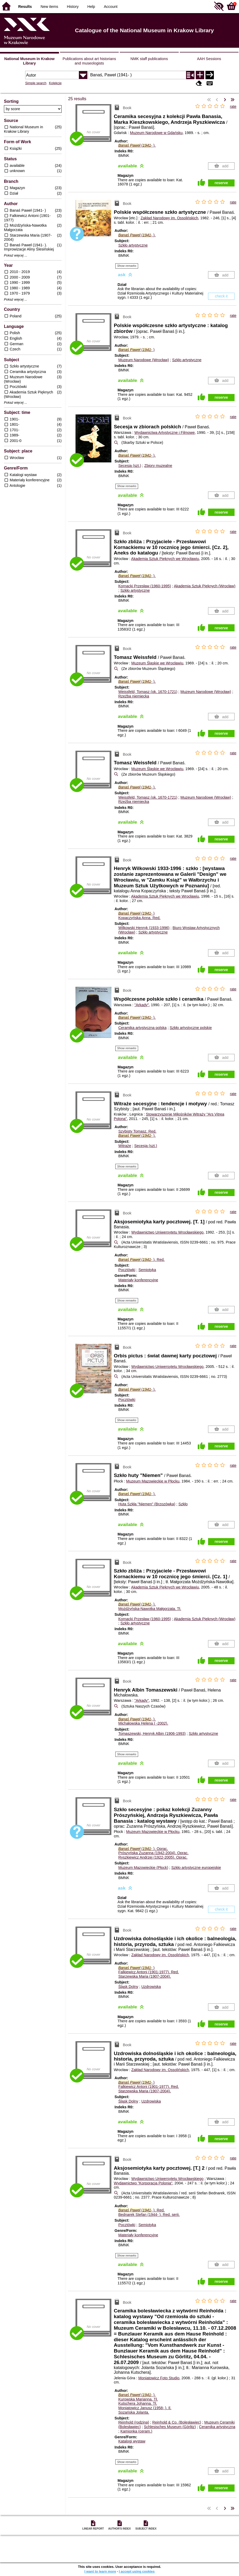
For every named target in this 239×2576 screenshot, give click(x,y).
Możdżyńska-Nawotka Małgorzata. (149, 1609)
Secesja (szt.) (129, 465)
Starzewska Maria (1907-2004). (144, 1976)
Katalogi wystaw (131, 2441)
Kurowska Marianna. (138, 2399)
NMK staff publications (149, 59)
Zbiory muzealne (158, 465)
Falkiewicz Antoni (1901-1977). (148, 1972)
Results (25, 6)
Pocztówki (126, 1270)
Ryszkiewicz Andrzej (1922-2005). (152, 1857)
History (73, 6)
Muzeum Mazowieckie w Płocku (152, 1481)
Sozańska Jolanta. (133, 2412)
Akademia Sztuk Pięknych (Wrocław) (204, 586)
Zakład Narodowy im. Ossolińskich (169, 218)
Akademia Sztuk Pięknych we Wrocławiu (165, 559)
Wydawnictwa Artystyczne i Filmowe (164, 432)
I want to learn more (100, 2571)
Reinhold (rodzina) (133, 2422)
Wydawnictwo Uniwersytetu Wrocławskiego (167, 1232)
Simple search (35, 83)
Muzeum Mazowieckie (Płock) (143, 1867)
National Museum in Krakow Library (29, 61)
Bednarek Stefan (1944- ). (149, 2214)
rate (233, 106)
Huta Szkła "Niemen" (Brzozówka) (146, 1504)
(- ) (136, 350)
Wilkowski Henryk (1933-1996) (143, 928)
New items (49, 6)
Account (110, 6)
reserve (221, 183)
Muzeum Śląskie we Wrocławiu (157, 663)
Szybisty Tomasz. (137, 1131)
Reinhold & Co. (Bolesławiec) (176, 2422)
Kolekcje (55, 83)
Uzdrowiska (151, 1987)
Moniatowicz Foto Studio (159, 2378)
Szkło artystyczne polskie (191, 1028)
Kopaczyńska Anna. (139, 918)
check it (221, 296)
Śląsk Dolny (128, 1987)
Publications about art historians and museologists (89, 61)
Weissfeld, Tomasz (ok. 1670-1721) (147, 692)
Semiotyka (147, 1270)
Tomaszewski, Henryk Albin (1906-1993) (152, 1733)
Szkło (183, 1504)
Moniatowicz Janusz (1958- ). (144, 2408)
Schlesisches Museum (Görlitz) (170, 2427)
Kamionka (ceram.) (136, 2431)
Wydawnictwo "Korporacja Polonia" (143, 2183)
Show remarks (127, 265)
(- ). (136, 145)
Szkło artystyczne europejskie (196, 1867)
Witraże (124, 1146)
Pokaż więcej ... (15, 255)
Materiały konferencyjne (138, 1280)
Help (91, 6)
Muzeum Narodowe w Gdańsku (156, 133)
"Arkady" (141, 1005)
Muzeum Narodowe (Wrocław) (143, 360)
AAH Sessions (209, 59)
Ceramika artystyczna (217, 2427)
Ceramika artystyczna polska (142, 1028)
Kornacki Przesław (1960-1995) (144, 586)
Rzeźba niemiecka (133, 696)
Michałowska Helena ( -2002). (143, 1723)
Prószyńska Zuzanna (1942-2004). (153, 1853)
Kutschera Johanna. (137, 2403)
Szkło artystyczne (133, 245)
